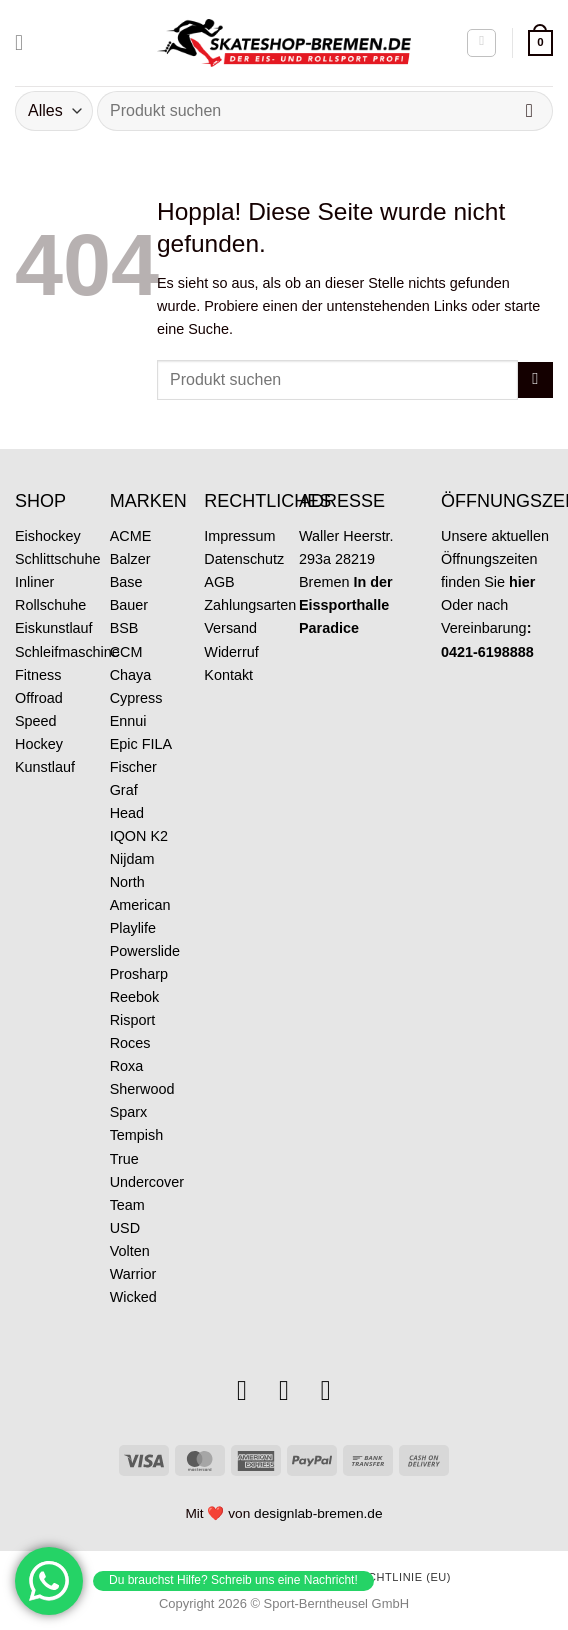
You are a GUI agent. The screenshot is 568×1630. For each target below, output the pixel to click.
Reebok (135, 997)
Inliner (34, 582)
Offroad (39, 698)
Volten (130, 1251)
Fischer (133, 767)
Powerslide (145, 951)
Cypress (136, 698)
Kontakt (228, 675)
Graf (124, 790)
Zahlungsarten (250, 605)
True (124, 1159)
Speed (36, 721)
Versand (230, 628)
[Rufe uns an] (326, 1390)
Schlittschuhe (58, 559)
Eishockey (48, 536)
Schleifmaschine (67, 652)
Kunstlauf (45, 767)
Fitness (38, 675)
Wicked (133, 1297)
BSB (124, 628)
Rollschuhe (50, 605)
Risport (133, 1020)
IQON (128, 836)
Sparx (129, 1112)
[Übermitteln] (529, 110)
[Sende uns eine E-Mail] (284, 1390)
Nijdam (132, 859)
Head (127, 813)
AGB (219, 582)
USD (125, 1228)
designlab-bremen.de (318, 1513)
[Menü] (26, 43)
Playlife (133, 928)
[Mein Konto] (481, 43)
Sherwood (142, 1089)
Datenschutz (244, 559)
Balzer (130, 559)
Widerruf (231, 652)
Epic (124, 744)
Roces (130, 1043)
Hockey (39, 744)
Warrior (133, 1274)
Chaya (131, 675)
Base (126, 582)
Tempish (137, 1135)
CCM (126, 652)
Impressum (239, 536)
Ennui (128, 721)
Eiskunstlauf (54, 628)
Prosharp (139, 974)
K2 (159, 836)
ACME (131, 536)
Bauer (129, 605)
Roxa (127, 1066)
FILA (157, 744)
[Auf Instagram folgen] (242, 1390)
